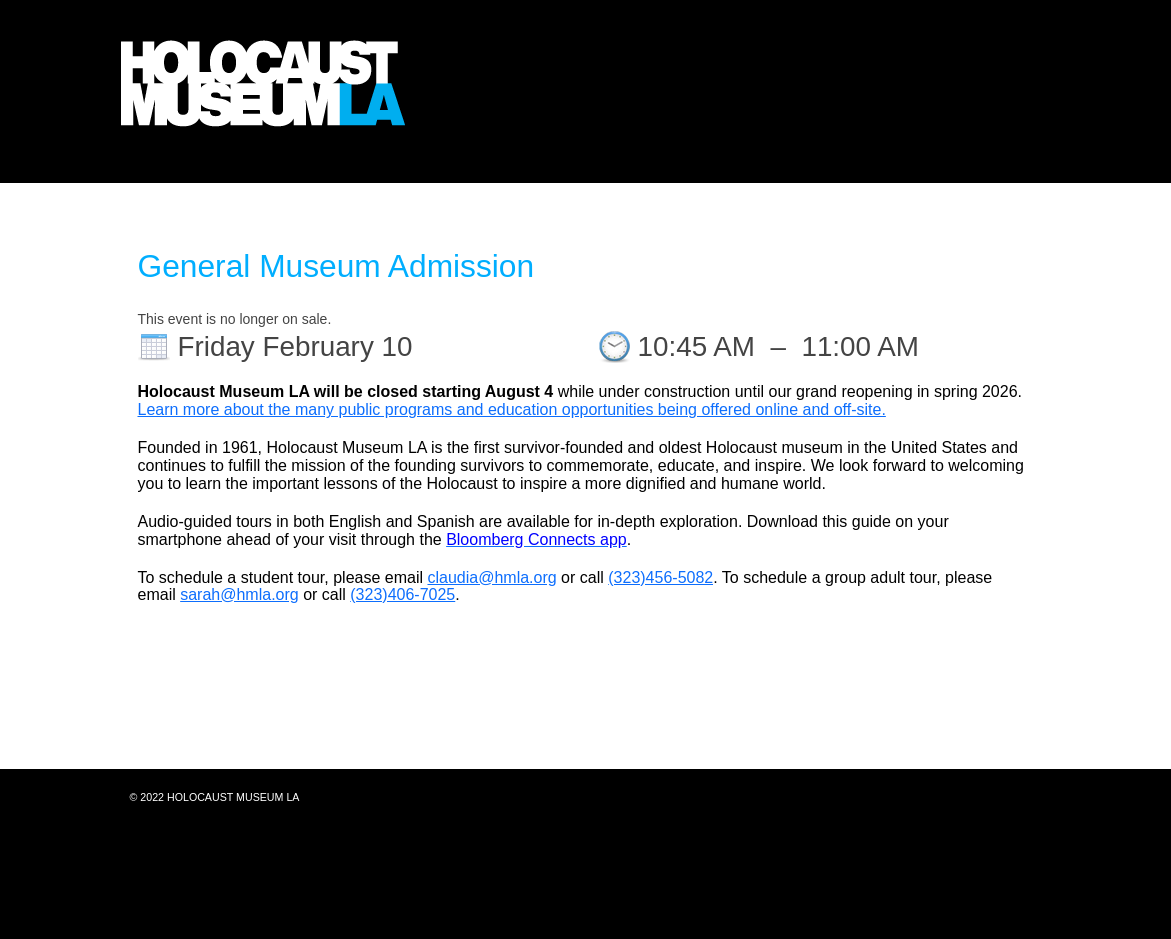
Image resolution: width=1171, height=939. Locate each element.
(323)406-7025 (402, 594)
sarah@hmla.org (239, 594)
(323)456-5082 (660, 577)
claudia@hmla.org (491, 577)
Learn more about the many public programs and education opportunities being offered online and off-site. (512, 409)
